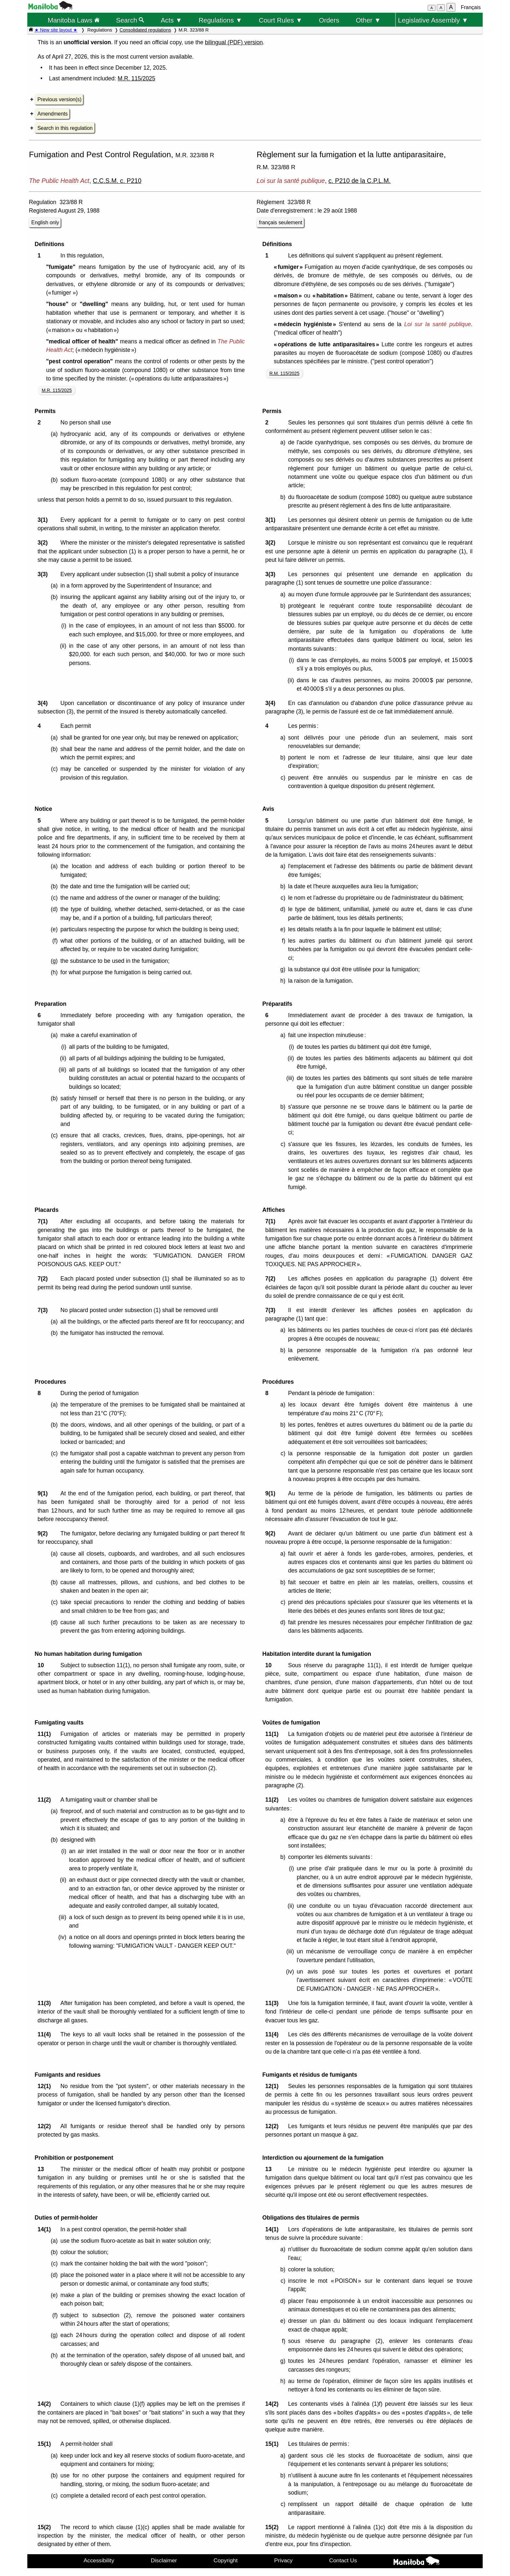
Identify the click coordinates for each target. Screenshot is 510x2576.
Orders (329, 20)
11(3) (45, 2003)
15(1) (45, 2444)
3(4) (44, 703)
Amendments (52, 114)
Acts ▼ (171, 20)
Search (130, 20)
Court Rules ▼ (280, 20)
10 (42, 1665)
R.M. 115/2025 (284, 373)
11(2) (45, 1799)
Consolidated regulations (145, 30)
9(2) (44, 1533)
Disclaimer (164, 2560)
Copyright (226, 2560)
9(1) (44, 1493)
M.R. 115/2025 (136, 78)
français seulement (280, 222)
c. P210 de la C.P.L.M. (360, 180)
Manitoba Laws (73, 20)
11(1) (45, 1734)
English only (45, 222)
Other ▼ (368, 20)
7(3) (44, 1310)
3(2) (44, 542)
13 (42, 2169)
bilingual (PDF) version (234, 42)
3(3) (44, 574)
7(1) (44, 1221)
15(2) (45, 2527)
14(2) (45, 2404)
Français (471, 7)
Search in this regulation (65, 128)
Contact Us (343, 2560)
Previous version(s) (59, 99)
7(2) (44, 1278)
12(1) (45, 2086)
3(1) (44, 520)
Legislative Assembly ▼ (433, 20)
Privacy (283, 2560)
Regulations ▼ (220, 20)
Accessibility (99, 2560)
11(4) (45, 2034)
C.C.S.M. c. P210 (117, 180)
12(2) (45, 2126)
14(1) (45, 2229)
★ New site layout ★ (55, 30)
